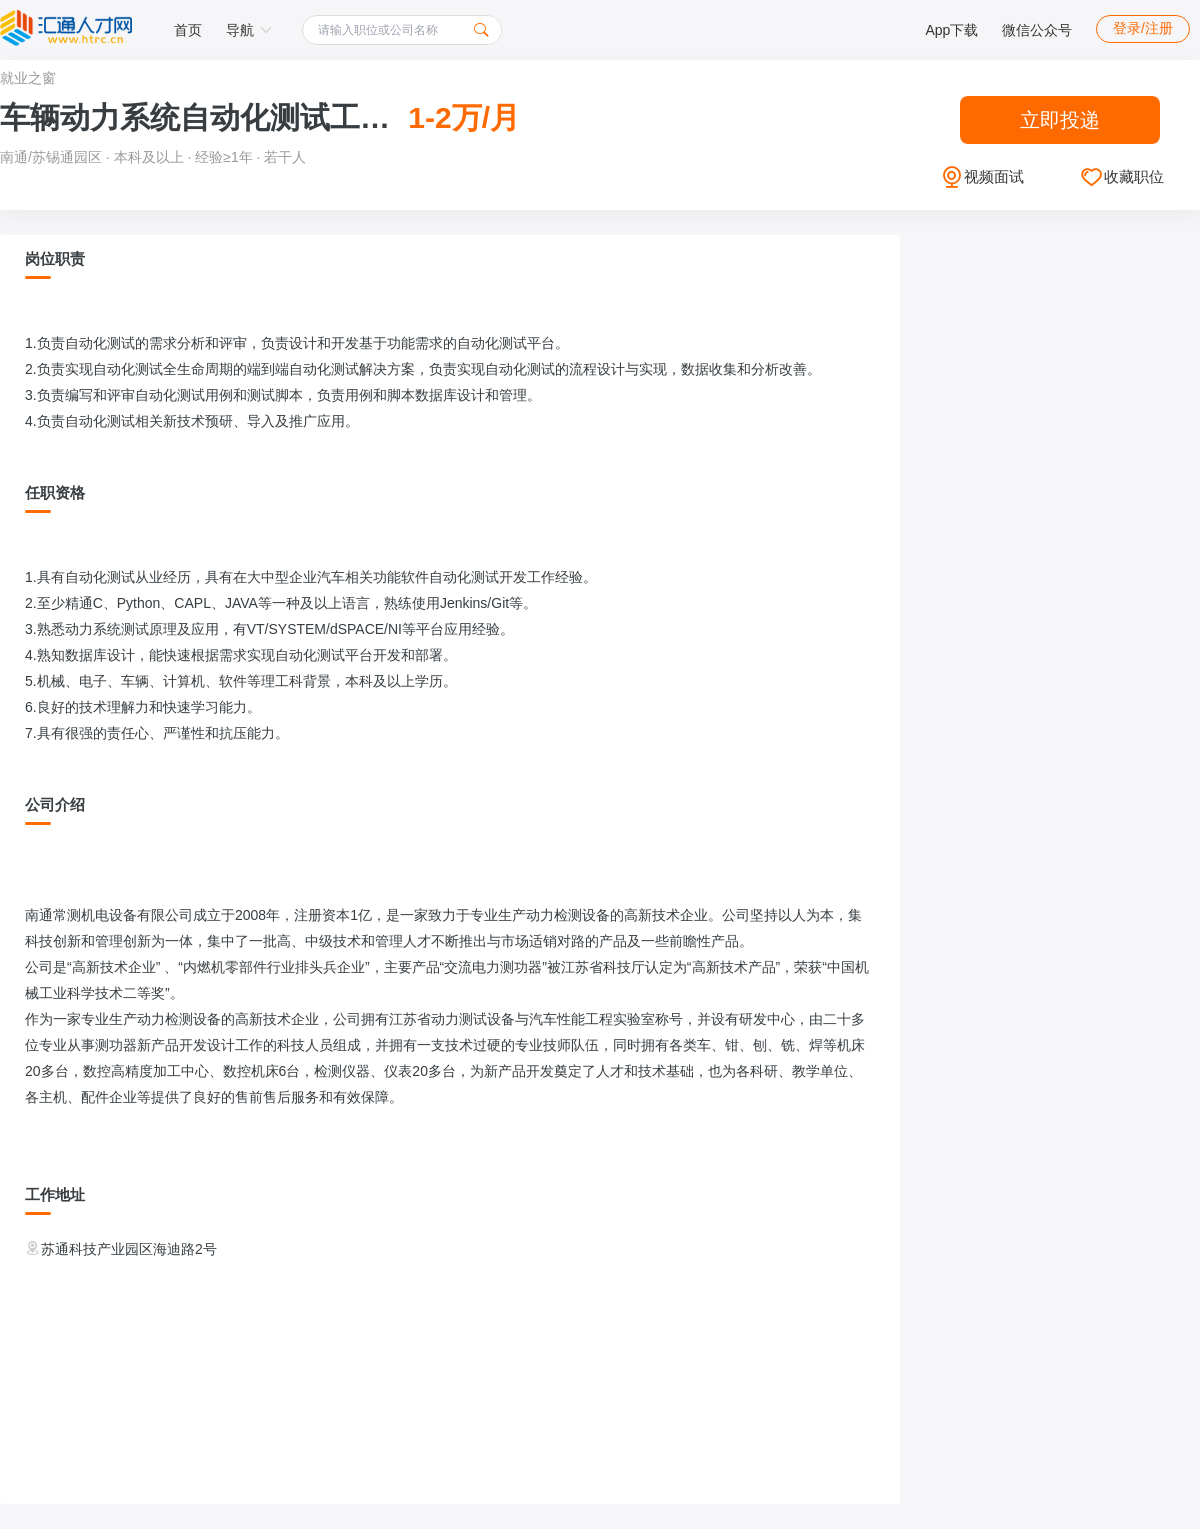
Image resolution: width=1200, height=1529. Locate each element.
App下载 (951, 30)
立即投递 (1060, 120)
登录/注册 (1143, 28)
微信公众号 (1037, 30)
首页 (188, 30)
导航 (249, 30)
